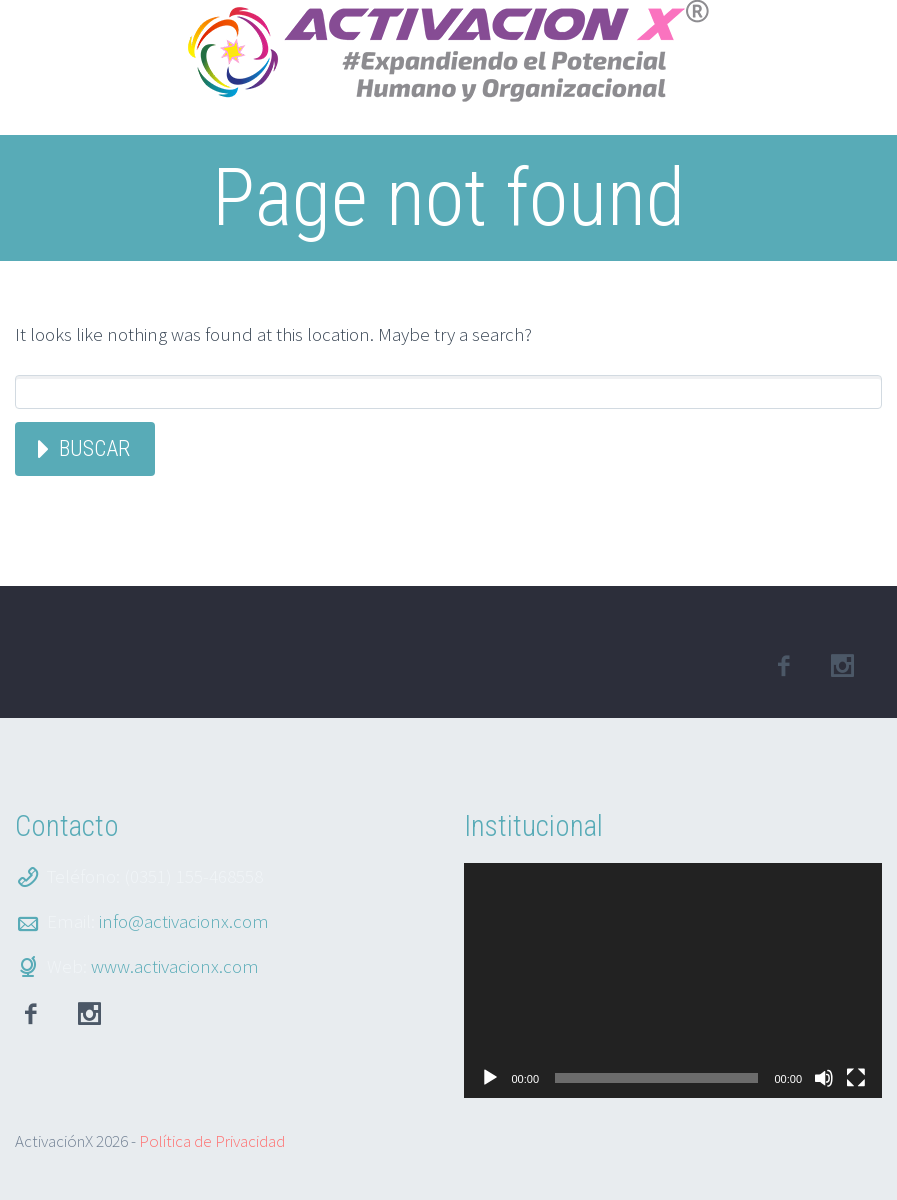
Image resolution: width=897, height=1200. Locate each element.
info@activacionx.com (184, 921)
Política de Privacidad (212, 1141)
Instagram (89, 1014)
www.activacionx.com (175, 966)
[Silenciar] (824, 1078)
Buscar (94, 448)
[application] (673, 980)
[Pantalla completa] (856, 1078)
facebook (783, 666)
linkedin (842, 666)
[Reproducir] (490, 1078)
